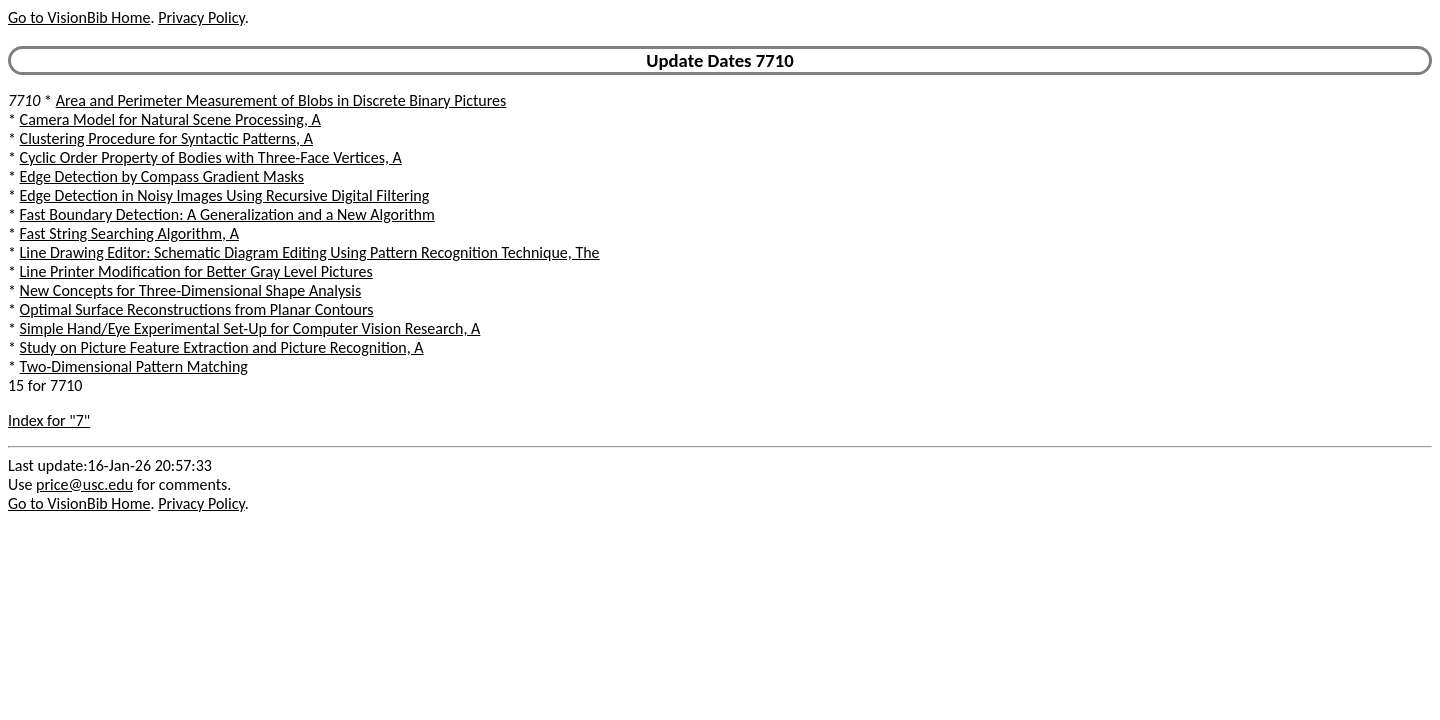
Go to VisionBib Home (79, 17)
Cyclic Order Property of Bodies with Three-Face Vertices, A (211, 157)
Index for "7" (49, 420)
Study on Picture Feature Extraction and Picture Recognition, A (222, 347)
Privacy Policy (201, 17)
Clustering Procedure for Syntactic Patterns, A (166, 138)
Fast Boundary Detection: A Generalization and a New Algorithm (227, 214)
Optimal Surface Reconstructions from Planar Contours (197, 309)
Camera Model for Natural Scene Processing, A (170, 119)
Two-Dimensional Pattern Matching (134, 366)
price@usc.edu (84, 484)
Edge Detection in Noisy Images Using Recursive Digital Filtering (225, 195)
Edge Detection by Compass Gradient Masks (162, 176)
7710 (24, 100)
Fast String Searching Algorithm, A (129, 233)
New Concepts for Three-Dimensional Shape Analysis (191, 290)
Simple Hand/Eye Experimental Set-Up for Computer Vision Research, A (250, 328)
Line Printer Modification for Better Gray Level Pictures (196, 271)
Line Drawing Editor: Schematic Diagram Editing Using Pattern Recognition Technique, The (310, 252)
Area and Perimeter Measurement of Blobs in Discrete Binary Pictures (281, 100)
